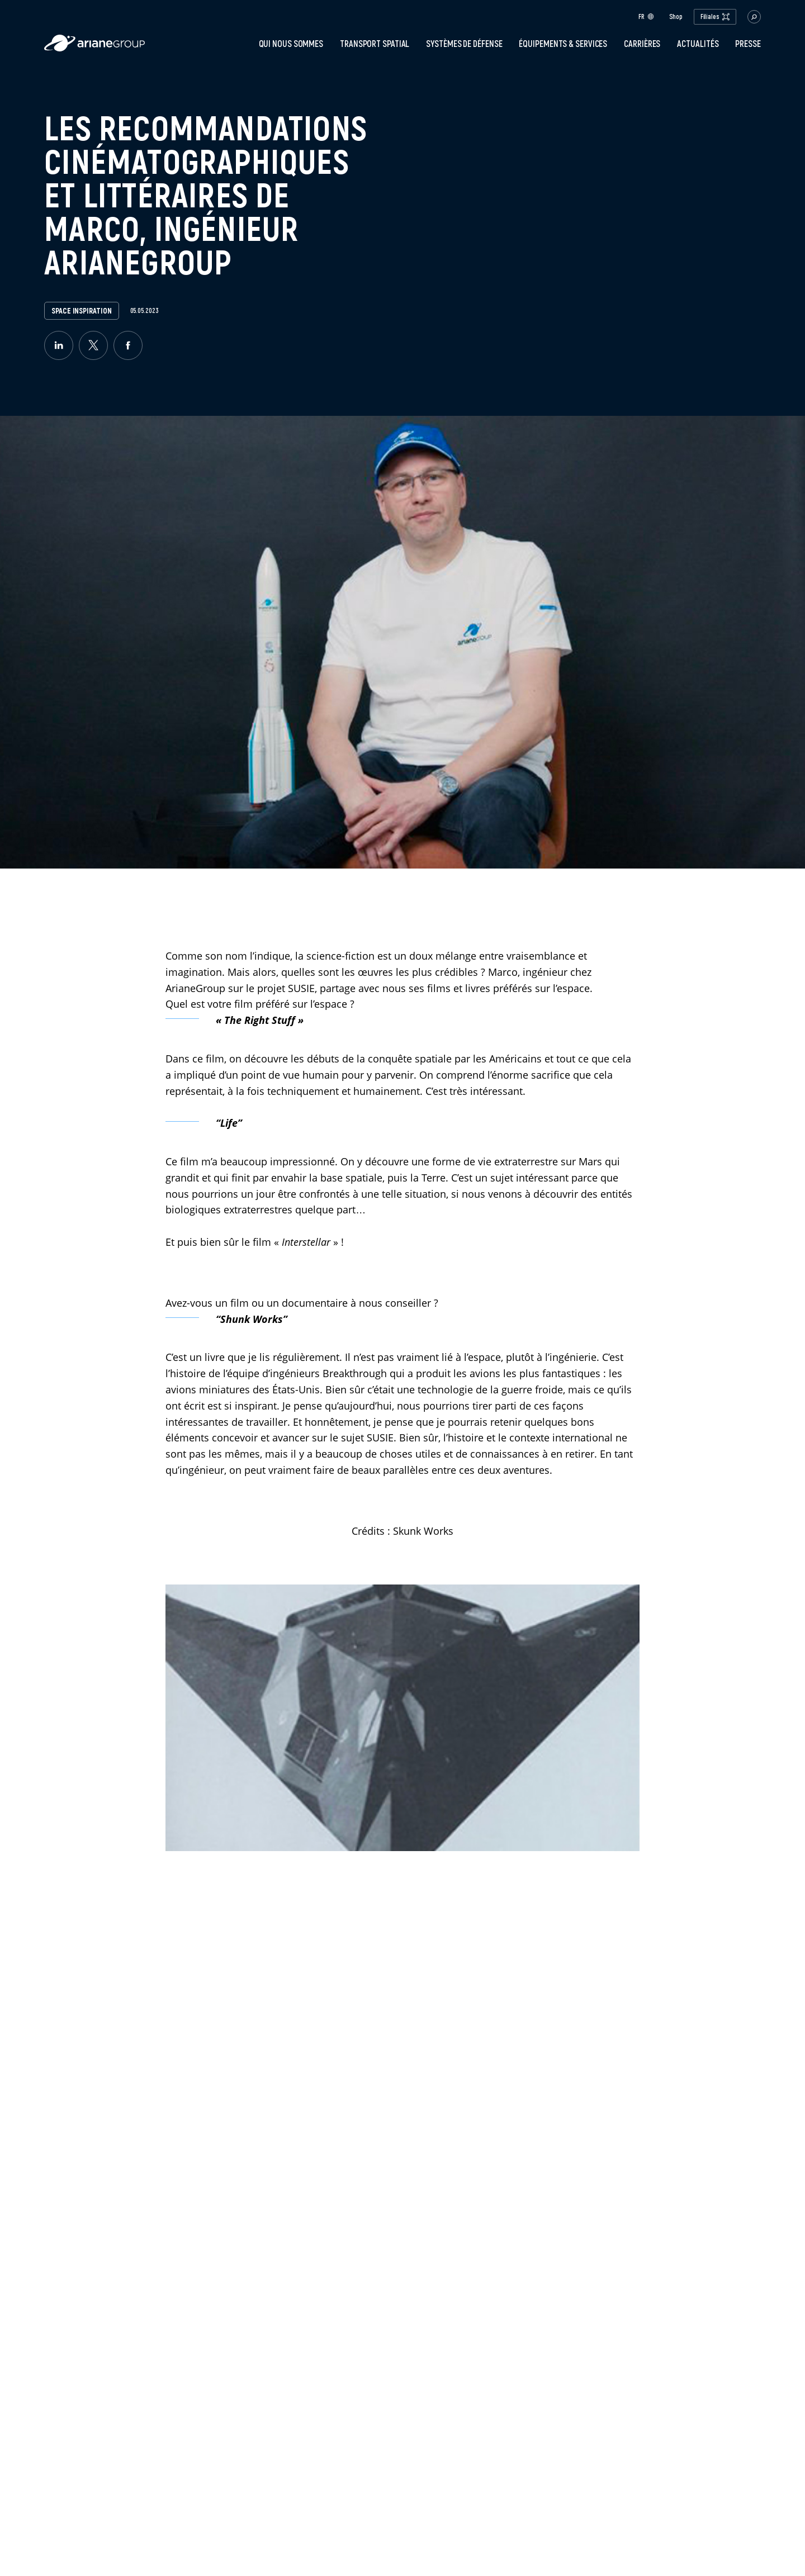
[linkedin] (58, 345)
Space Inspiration (81, 311)
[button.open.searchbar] (754, 16)
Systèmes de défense (464, 43)
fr (646, 16)
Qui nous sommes (291, 43)
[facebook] (128, 345)
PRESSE (747, 43)
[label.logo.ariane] (94, 48)
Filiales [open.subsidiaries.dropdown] (715, 16)
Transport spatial (374, 43)
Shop (676, 17)
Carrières (642, 43)
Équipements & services (563, 43)
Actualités (697, 43)
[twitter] (93, 345)
